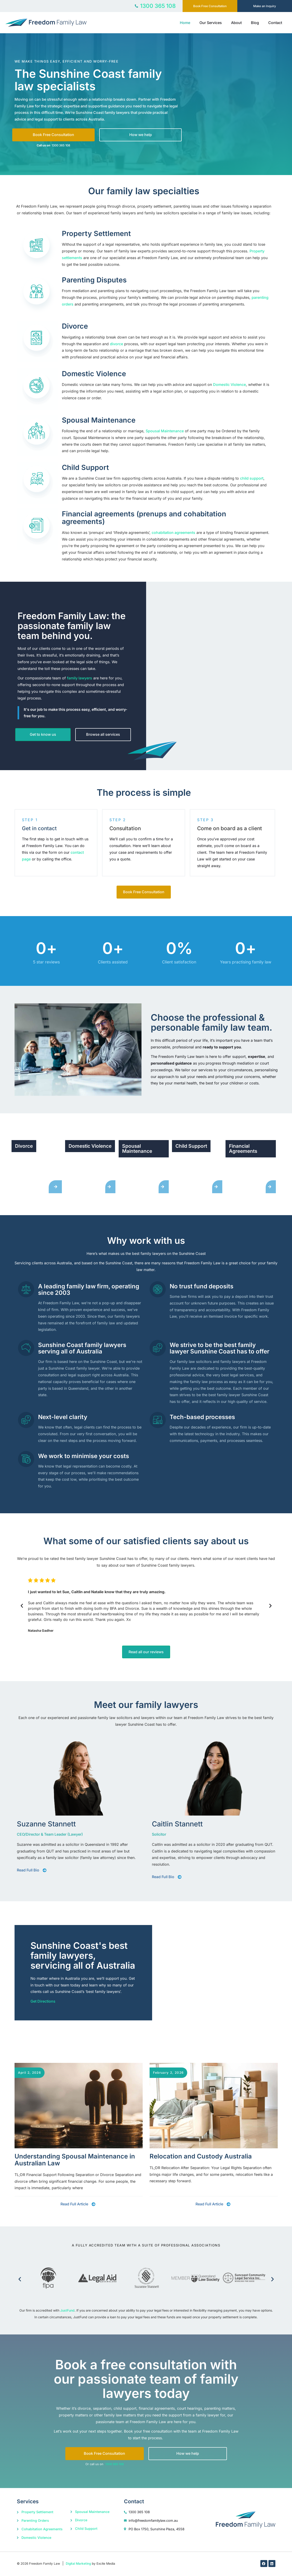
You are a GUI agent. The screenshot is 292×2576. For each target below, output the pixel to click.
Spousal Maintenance (165, 431)
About (236, 23)
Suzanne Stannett (46, 1824)
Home (185, 23)
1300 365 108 (61, 146)
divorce (116, 344)
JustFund (67, 2311)
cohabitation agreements (173, 533)
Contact (275, 23)
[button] (21, 1606)
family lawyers (79, 679)
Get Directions (42, 2002)
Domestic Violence (229, 385)
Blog (255, 23)
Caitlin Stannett (177, 1824)
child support (251, 479)
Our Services (210, 23)
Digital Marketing (78, 2564)
